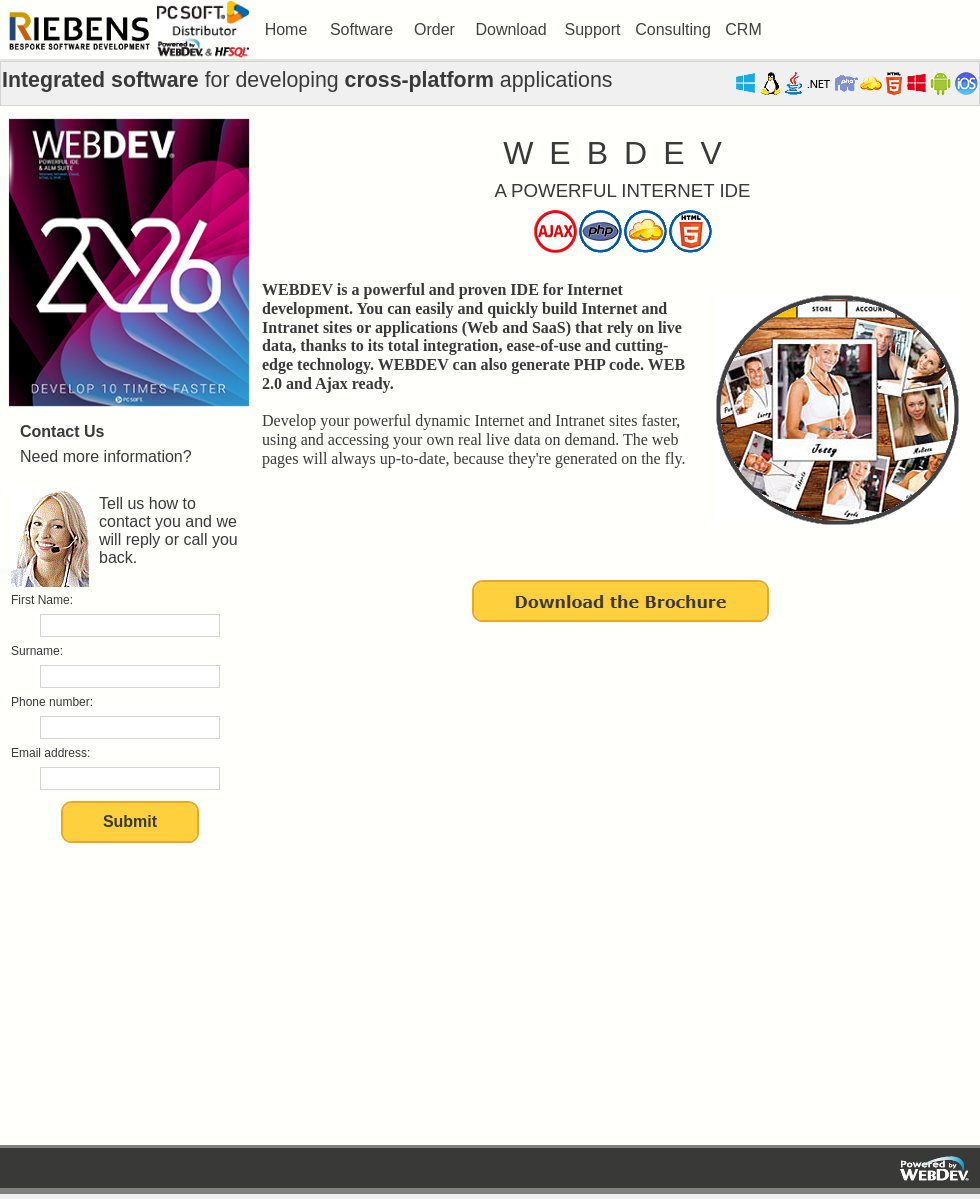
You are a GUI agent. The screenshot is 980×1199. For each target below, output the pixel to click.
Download (510, 29)
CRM (743, 29)
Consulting (673, 29)
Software (361, 29)
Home (286, 29)
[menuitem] (286, 30)
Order (434, 29)
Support (592, 29)
